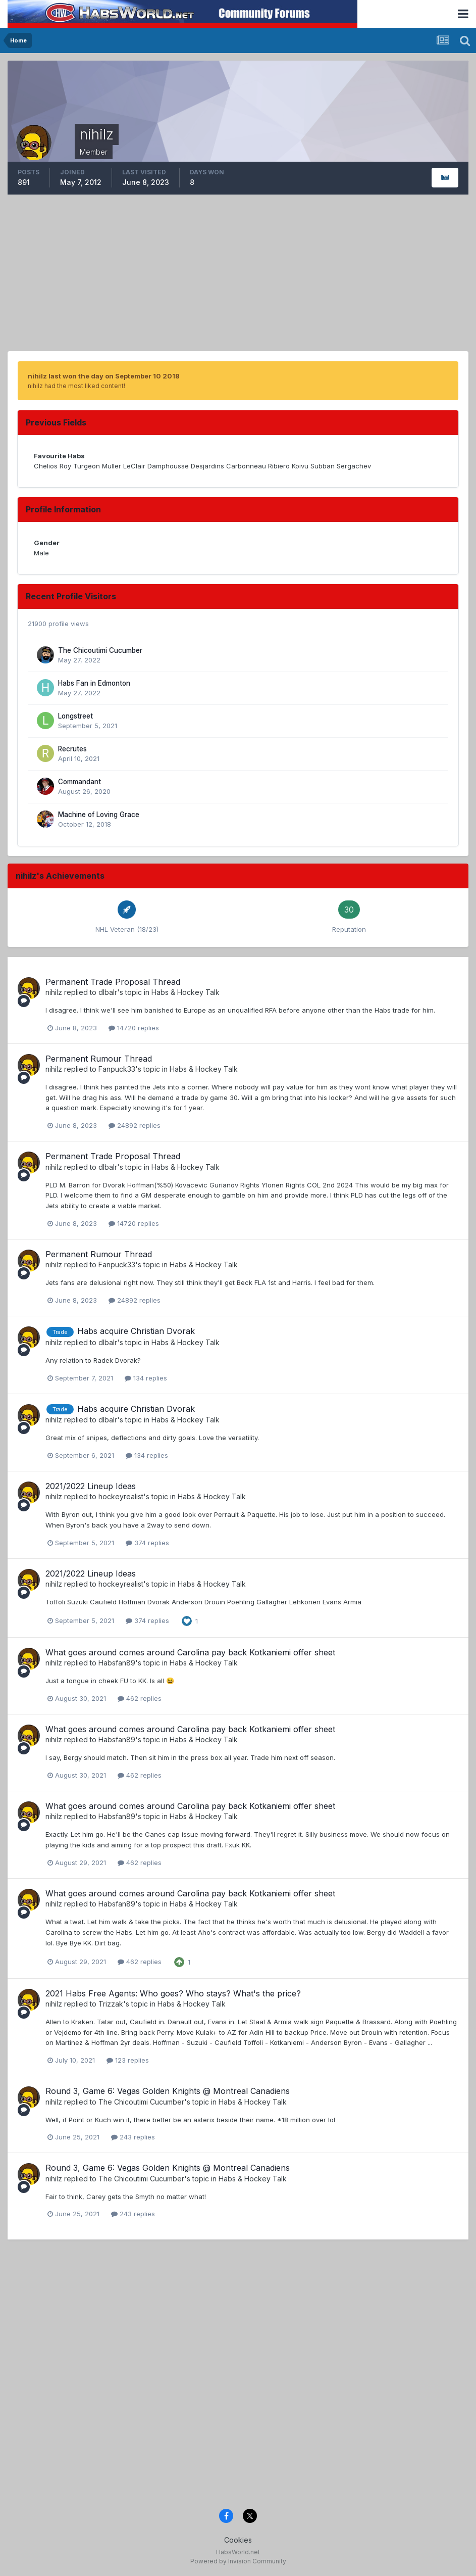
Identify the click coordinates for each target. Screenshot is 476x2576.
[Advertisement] (238, 275)
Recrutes (72, 749)
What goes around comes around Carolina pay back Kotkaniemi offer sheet (190, 1652)
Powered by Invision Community (238, 2561)
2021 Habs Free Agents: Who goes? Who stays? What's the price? (173, 1993)
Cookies (238, 2540)
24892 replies (135, 1125)
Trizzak (110, 2003)
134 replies (146, 1378)
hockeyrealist (120, 1496)
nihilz (53, 992)
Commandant (79, 782)
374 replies (147, 1543)
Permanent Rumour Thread (98, 1059)
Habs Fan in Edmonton (94, 683)
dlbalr (107, 992)
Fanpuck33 (116, 1069)
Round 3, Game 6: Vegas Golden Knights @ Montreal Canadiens (167, 2091)
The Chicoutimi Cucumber (100, 650)
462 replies (140, 1698)
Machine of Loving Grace (98, 814)
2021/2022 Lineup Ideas (90, 1486)
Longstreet (75, 716)
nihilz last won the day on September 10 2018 (104, 376)
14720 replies (134, 1028)
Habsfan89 (116, 1662)
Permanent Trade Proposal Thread (112, 982)
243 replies (133, 2137)
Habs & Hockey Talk (185, 992)
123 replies (128, 2060)
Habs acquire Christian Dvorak (136, 1331)
